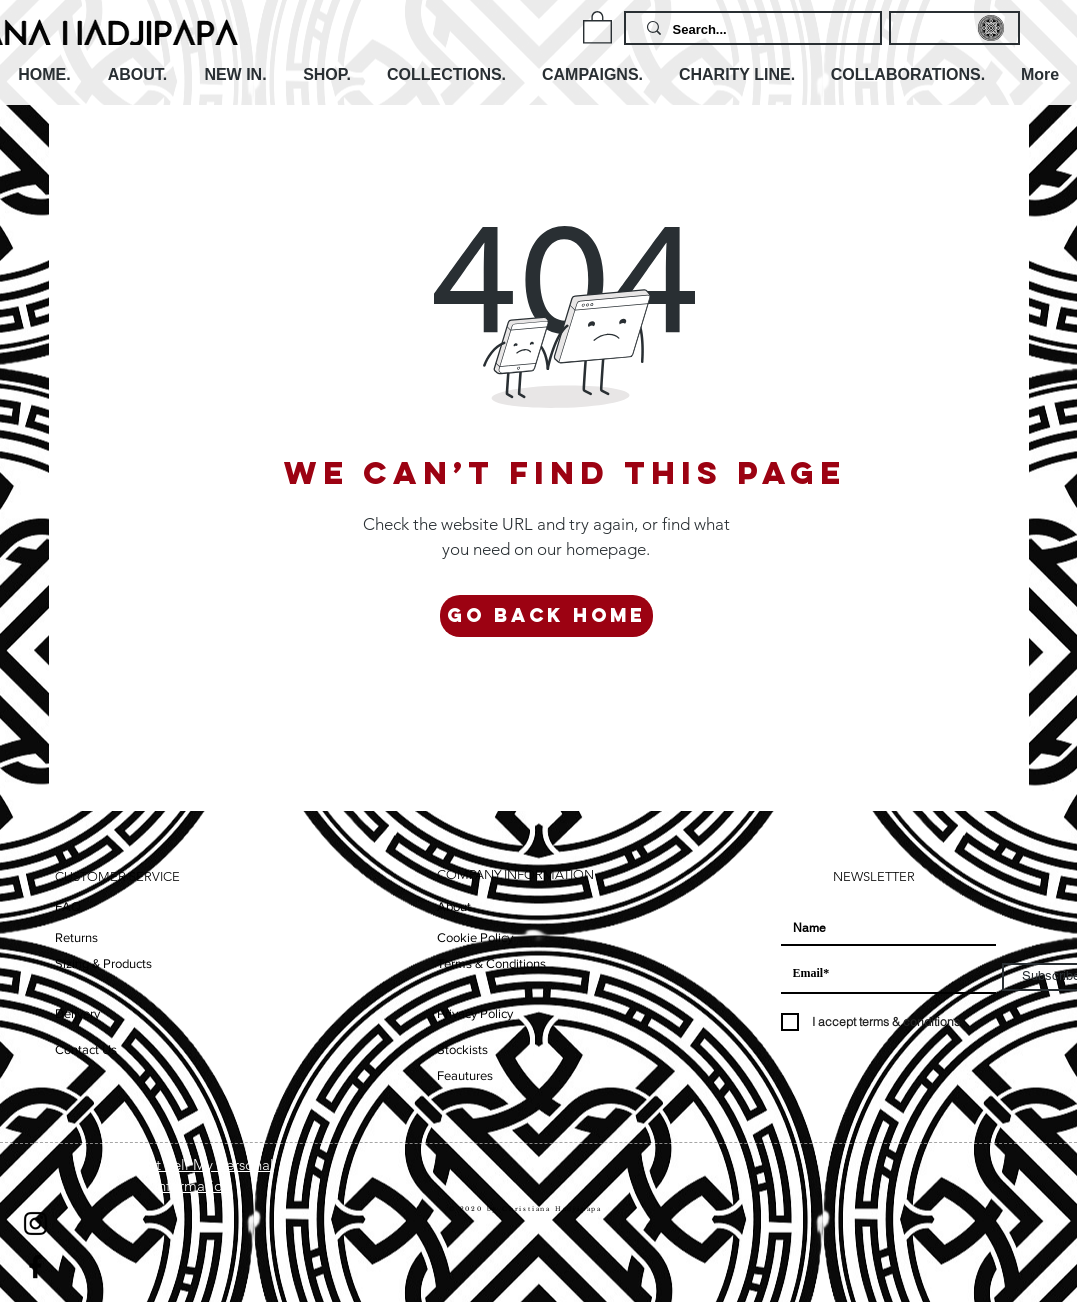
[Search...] (755, 30)
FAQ (68, 906)
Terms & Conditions (491, 963)
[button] (597, 26)
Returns (76, 937)
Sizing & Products (103, 963)
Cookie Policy (475, 937)
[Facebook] (35, 1266)
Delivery (77, 1013)
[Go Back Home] (546, 616)
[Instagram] (35, 1223)
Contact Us (86, 1049)
